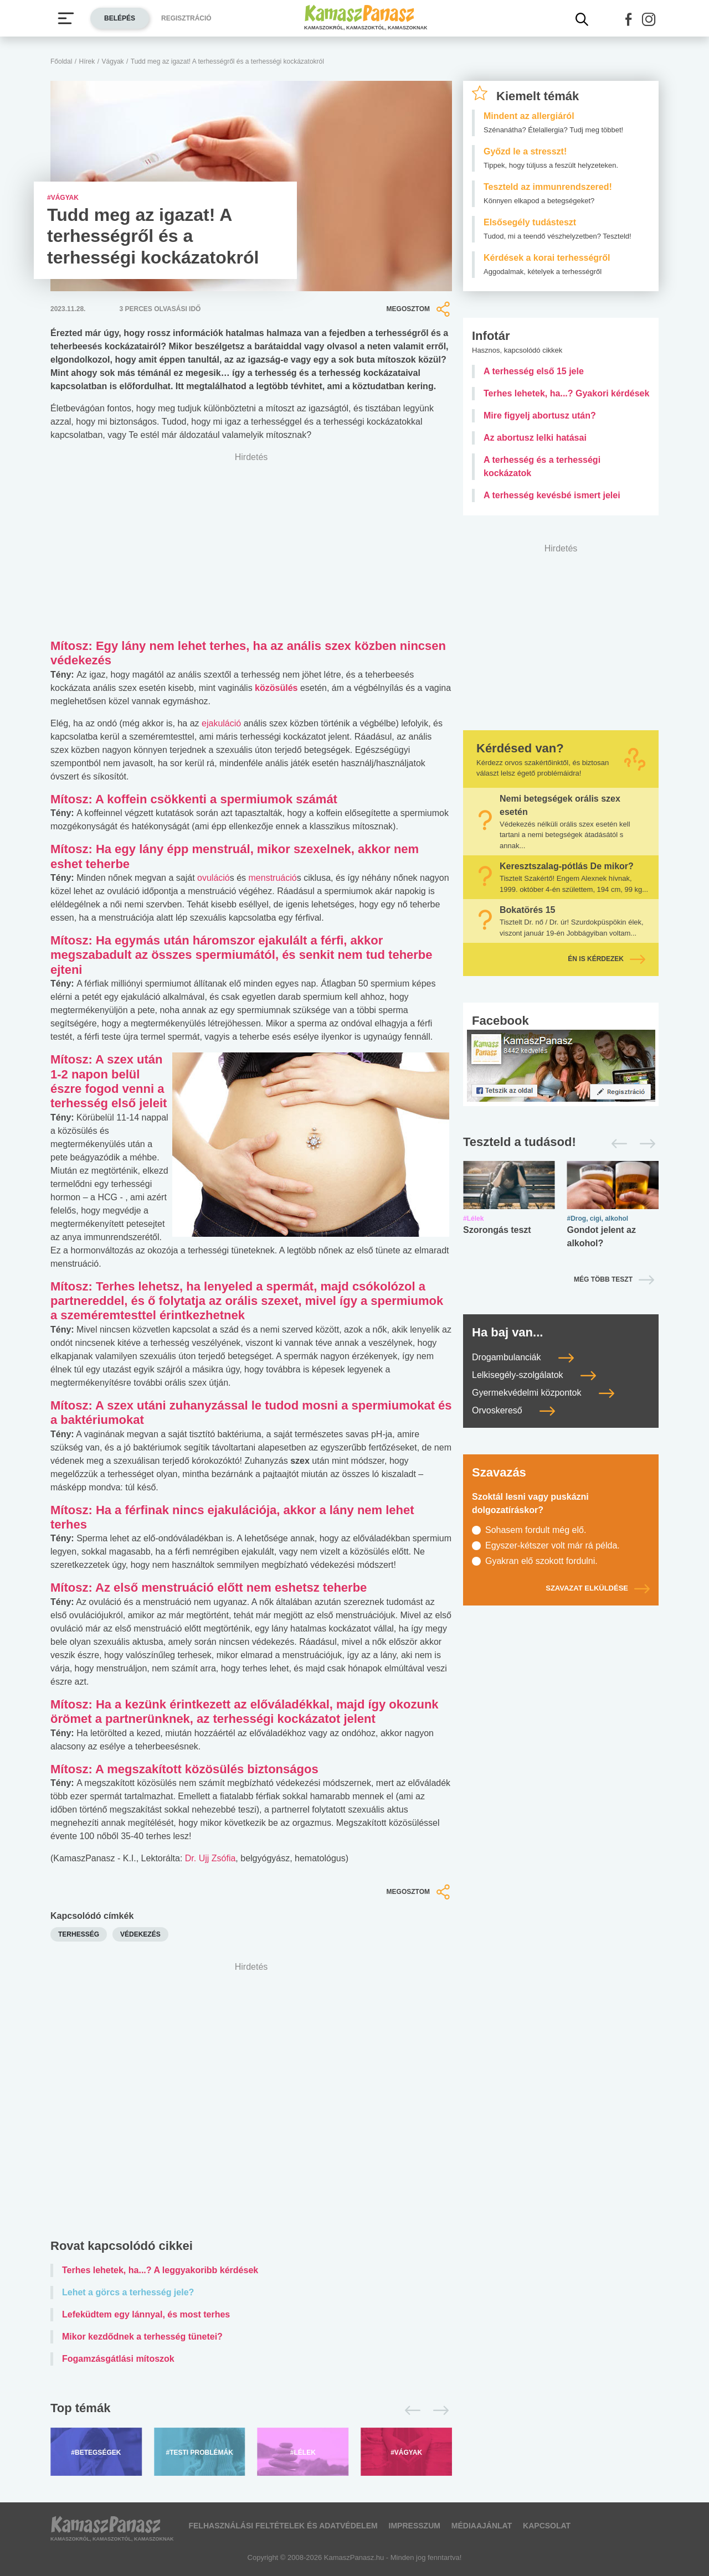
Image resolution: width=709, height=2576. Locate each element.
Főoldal (61, 61)
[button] (629, 19)
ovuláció (213, 877)
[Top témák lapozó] (251, 2410)
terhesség (78, 1934)
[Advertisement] (251, 2103)
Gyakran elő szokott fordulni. (541, 1561)
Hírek (87, 61)
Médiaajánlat (481, 2525)
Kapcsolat (547, 2525)
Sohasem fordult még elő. (535, 1530)
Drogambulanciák (523, 1357)
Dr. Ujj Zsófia (210, 1858)
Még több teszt (603, 1279)
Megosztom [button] (419, 309)
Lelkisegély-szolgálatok (534, 1375)
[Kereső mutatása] (582, 19)
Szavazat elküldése (598, 1588)
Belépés (119, 18)
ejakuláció (221, 723)
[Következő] (438, 2410)
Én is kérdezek (606, 959)
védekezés (140, 1934)
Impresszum (414, 2525)
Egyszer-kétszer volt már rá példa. (552, 1545)
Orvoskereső (513, 1410)
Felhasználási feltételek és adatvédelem (282, 2525)
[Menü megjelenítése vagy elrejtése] (65, 18)
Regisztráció (186, 18)
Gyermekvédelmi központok (543, 1392)
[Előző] (409, 2410)
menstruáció (271, 877)
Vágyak (113, 61)
